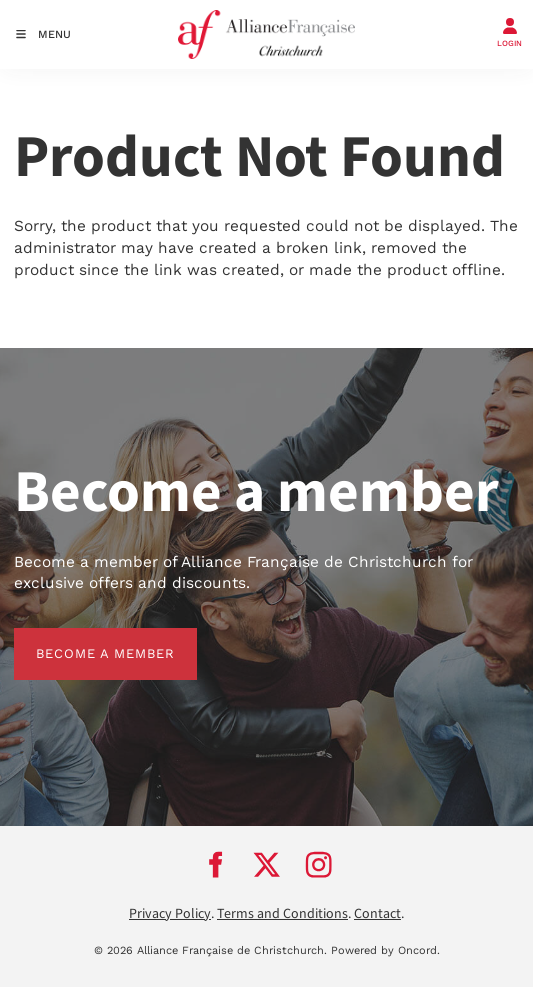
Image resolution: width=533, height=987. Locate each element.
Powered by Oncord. (385, 950)
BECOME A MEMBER (83, 638)
